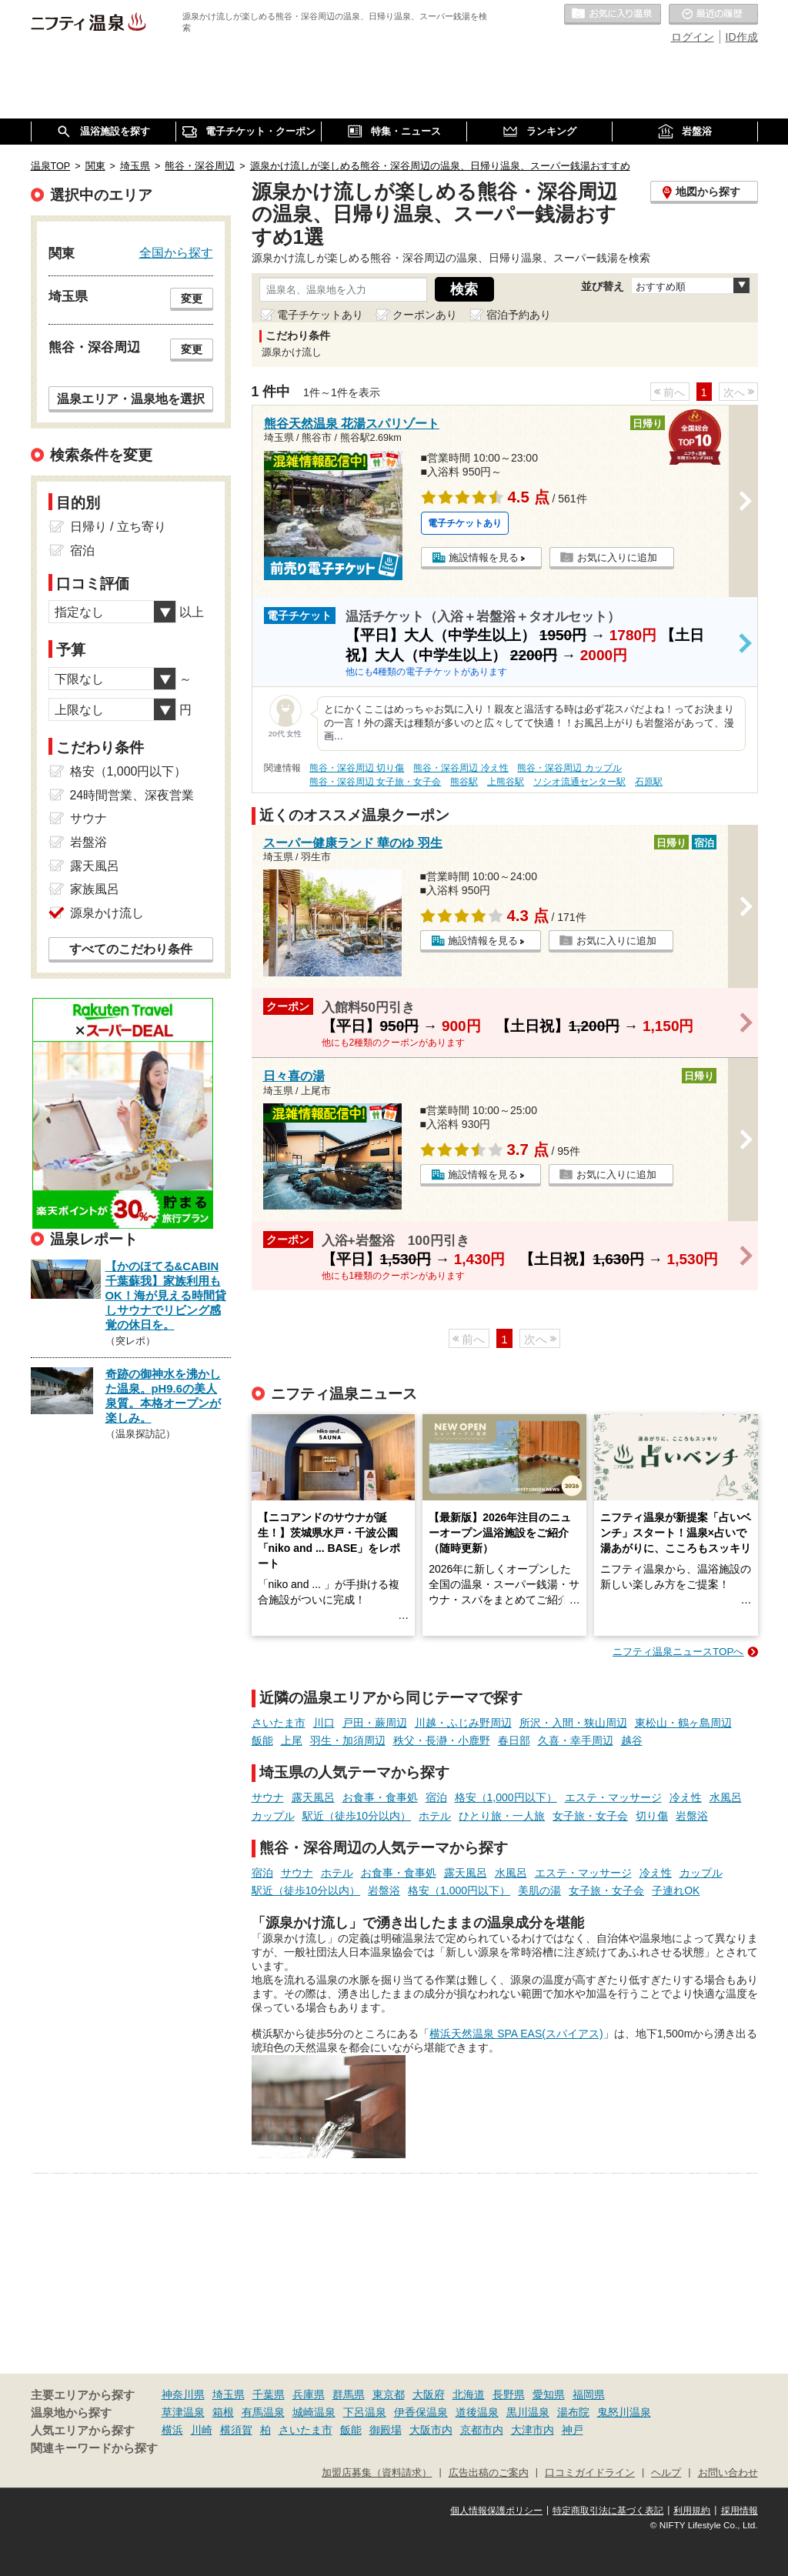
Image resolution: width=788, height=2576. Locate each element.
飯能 (262, 1740)
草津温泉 (183, 2412)
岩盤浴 (692, 1816)
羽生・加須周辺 (348, 1740)
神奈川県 (183, 2394)
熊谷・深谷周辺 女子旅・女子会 (375, 781)
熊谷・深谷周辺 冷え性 (460, 767)
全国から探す (176, 252)
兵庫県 (308, 2394)
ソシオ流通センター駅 (579, 781)
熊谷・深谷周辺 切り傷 (356, 767)
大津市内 (532, 2430)
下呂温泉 (364, 2412)
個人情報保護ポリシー (496, 2510)
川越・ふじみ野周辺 (463, 1723)
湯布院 (573, 2412)
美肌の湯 (539, 1890)
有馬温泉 (263, 2412)
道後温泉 (477, 2412)
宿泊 (436, 1797)
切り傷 (652, 1816)
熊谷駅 (464, 781)
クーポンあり (424, 315)
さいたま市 (279, 1723)
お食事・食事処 (380, 1797)
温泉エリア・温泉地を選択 (131, 398)
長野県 (508, 2394)
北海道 (468, 2394)
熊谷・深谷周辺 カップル (569, 767)
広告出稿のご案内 (489, 2473)
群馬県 (348, 2394)
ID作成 (742, 37)
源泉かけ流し (107, 912)
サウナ (268, 1797)
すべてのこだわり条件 (130, 949)
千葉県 (268, 2394)
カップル (273, 1816)
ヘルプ (666, 2473)
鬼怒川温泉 (624, 2412)
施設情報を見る (484, 557)
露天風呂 (313, 1797)
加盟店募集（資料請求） (377, 2473)
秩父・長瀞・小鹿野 (441, 1740)
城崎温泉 (314, 2412)
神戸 (572, 2430)
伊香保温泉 (421, 2412)
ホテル (435, 1816)
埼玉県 (228, 2394)
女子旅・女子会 (590, 1816)
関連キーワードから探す (94, 2448)
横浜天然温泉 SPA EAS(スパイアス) (516, 2033)
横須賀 (236, 2430)
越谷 (632, 1740)
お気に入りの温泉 (612, 14)
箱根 (223, 2412)
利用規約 (691, 2510)
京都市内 (481, 2430)
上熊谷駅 (505, 781)
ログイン (692, 37)
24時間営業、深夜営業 (132, 795)
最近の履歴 (713, 14)
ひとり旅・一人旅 (502, 1816)
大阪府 (428, 2394)
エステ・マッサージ (613, 1797)
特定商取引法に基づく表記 (608, 2510)
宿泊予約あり (518, 315)
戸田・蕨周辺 (374, 1723)
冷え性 (685, 1797)
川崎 (201, 2430)
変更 (191, 298)
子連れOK (676, 1890)
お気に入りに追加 (617, 557)
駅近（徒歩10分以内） (357, 1816)
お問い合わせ (728, 2473)
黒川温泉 (527, 2412)
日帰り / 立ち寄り (118, 526)
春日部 (514, 1740)
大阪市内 (430, 2430)
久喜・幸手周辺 (575, 1740)
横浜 (172, 2430)
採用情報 (739, 2510)
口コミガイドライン (590, 2473)
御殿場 (385, 2430)
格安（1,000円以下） (506, 1797)
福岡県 (589, 2394)
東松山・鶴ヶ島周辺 (683, 1723)
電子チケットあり (320, 315)
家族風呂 (94, 889)
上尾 (291, 1740)
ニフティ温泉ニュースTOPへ (678, 1651)
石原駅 (649, 781)
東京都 (388, 2394)
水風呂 (726, 1797)
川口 (324, 1723)
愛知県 (549, 2394)
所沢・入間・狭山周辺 (573, 1723)
